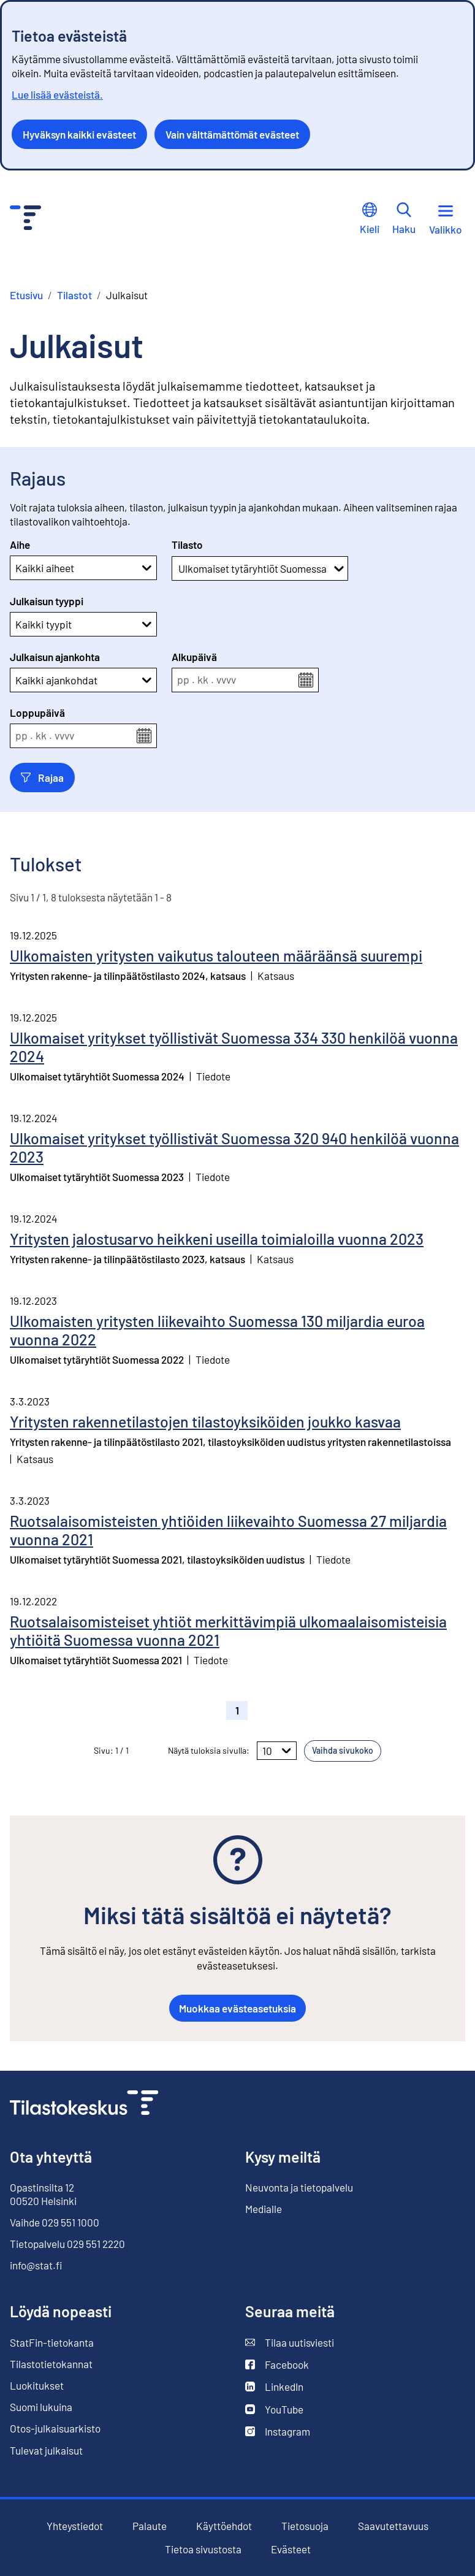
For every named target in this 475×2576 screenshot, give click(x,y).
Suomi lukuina (41, 2407)
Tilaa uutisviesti (289, 2342)
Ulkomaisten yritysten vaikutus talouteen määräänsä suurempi (216, 955)
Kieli (369, 218)
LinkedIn (274, 2386)
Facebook (277, 2364)
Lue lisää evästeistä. (57, 94)
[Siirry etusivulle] (84, 2104)
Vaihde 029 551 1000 (54, 2222)
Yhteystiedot (75, 2526)
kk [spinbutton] (202, 680)
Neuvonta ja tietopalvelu (299, 2187)
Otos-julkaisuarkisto (55, 2428)
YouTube (274, 2409)
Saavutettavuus (393, 2526)
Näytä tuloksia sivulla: (208, 1750)
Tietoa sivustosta (203, 2549)
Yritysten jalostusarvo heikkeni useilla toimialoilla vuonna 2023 (217, 1238)
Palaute (149, 2526)
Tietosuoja (305, 2526)
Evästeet (291, 2549)
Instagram (277, 2431)
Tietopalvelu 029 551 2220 (67, 2244)
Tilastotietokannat (51, 2364)
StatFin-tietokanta (52, 2342)
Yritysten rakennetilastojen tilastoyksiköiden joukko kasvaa (205, 1421)
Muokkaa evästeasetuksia (237, 2008)
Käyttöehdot (224, 2526)
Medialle (263, 2209)
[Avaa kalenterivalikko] (305, 680)
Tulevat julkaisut (46, 2450)
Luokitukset (37, 2385)
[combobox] (179, 568)
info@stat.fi (36, 2265)
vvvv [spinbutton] (226, 680)
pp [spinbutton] (183, 680)
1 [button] (237, 1710)
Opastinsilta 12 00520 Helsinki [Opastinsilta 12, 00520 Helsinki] (43, 2194)
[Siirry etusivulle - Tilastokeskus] (25, 219)
